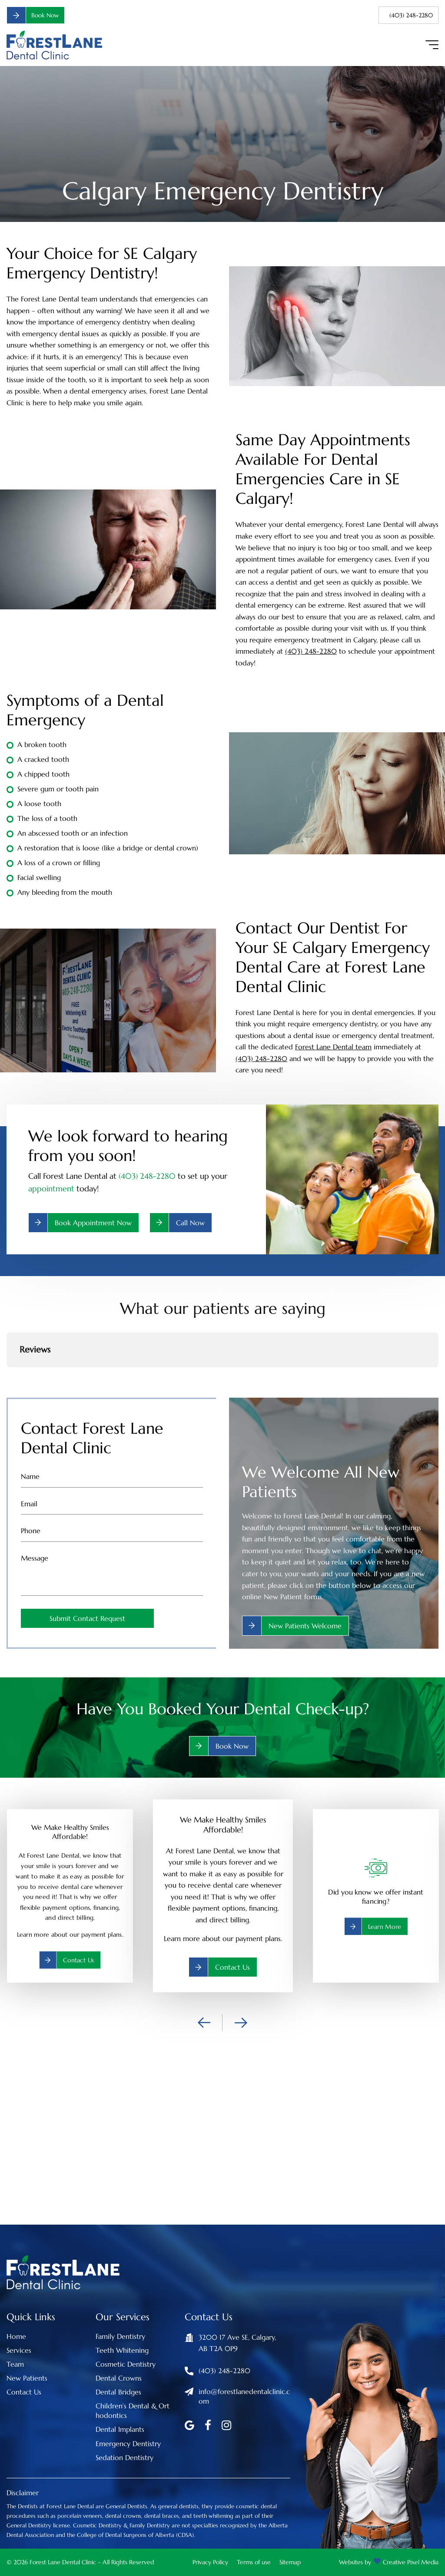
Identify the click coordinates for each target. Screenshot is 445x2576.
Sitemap (290, 2562)
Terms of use (254, 2562)
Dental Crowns (119, 2378)
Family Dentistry (120, 2336)
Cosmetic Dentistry (126, 2364)
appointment (51, 1189)
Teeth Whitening (122, 2350)
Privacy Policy (210, 2562)
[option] (223, 1895)
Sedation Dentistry (124, 2457)
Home (16, 2336)
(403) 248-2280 (408, 15)
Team (15, 2364)
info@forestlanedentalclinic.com (244, 2396)
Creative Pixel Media (410, 2562)
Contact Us (24, 2392)
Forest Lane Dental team (333, 1046)
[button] (7, 1376)
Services (19, 2350)
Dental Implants (120, 2429)
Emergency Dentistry (128, 2443)
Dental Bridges (118, 2392)
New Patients (27, 2378)
